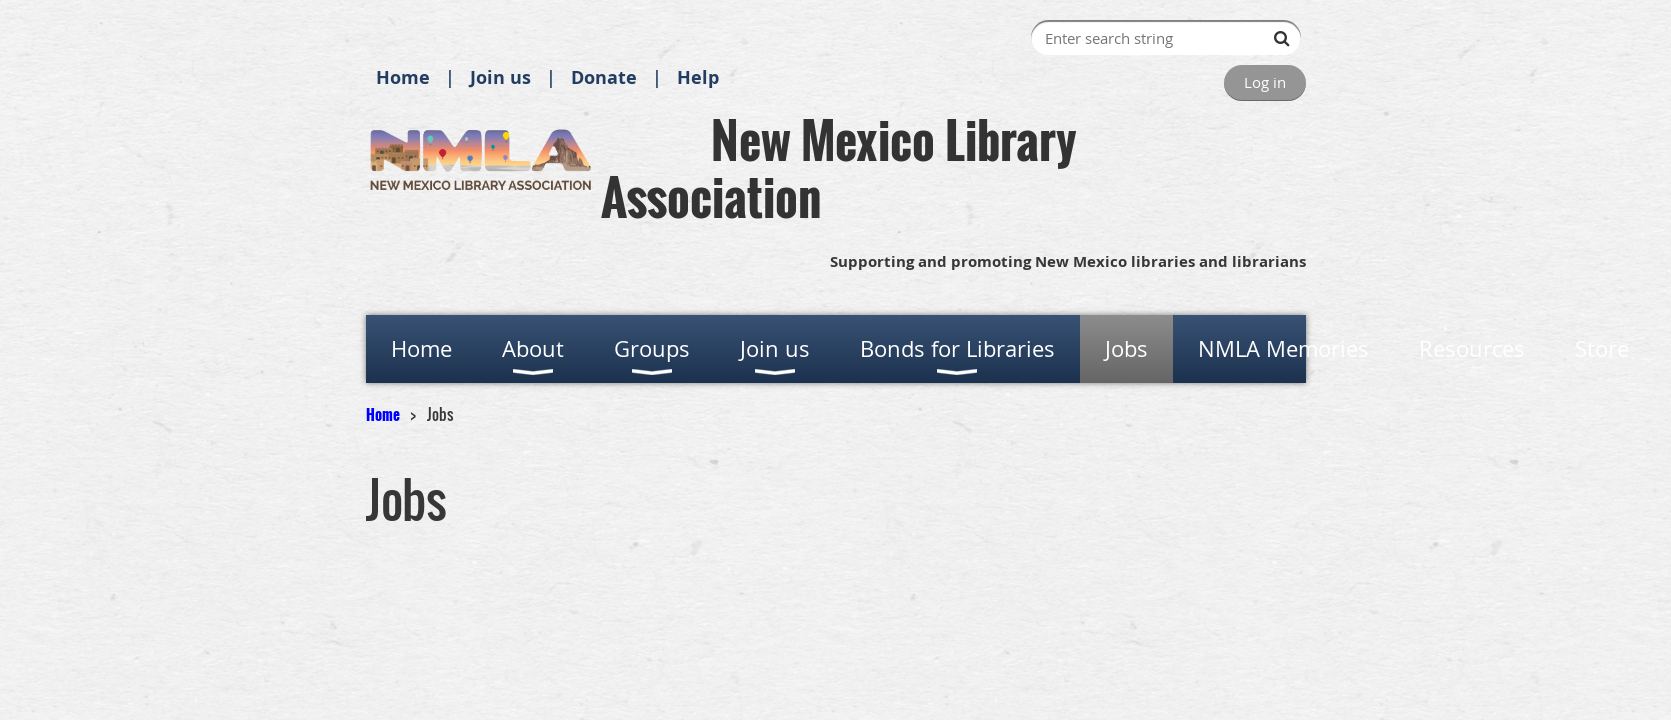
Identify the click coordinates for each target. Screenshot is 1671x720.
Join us (500, 77)
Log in (1265, 82)
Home (403, 77)
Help (698, 77)
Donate (604, 77)
